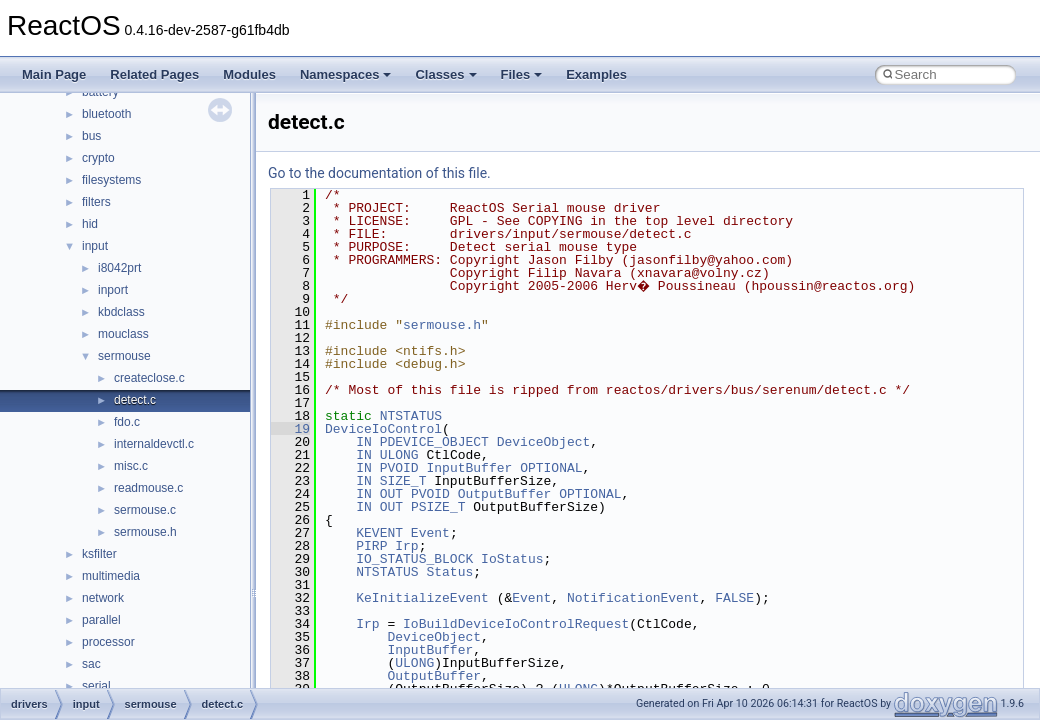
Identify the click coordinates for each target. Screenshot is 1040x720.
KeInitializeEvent (422, 598)
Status (449, 572)
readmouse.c (148, 488)
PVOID (399, 468)
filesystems (111, 180)
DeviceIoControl (383, 429)
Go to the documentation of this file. (379, 173)
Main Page (54, 74)
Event (430, 533)
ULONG (399, 455)
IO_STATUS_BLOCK (414, 559)
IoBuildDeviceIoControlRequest (516, 624)
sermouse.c (145, 510)
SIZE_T (403, 481)
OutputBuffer (505, 494)
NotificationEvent (633, 598)
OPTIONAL (551, 468)
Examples (596, 74)
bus (91, 136)
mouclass (123, 334)
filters (96, 202)
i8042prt (119, 268)
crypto (98, 158)
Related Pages (154, 74)
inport (113, 290)
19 (290, 429)
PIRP (371, 546)
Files (522, 74)
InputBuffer (469, 468)
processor (108, 642)
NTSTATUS (411, 416)
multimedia (111, 576)
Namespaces (346, 74)
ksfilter (99, 554)
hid (90, 224)
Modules (249, 74)
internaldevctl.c (154, 444)
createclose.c (149, 378)
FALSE (734, 598)
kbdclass (121, 312)
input (95, 246)
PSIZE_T (438, 507)
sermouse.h (145, 532)
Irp (406, 546)
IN (364, 442)
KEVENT (379, 533)
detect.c (135, 400)
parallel (101, 620)
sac (91, 664)
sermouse (124, 356)
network (103, 598)
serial (96, 686)
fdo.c (127, 422)
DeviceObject (544, 442)
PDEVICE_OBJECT (434, 442)
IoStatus (512, 559)
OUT (391, 494)
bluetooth (106, 114)
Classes (445, 74)
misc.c (131, 466)
